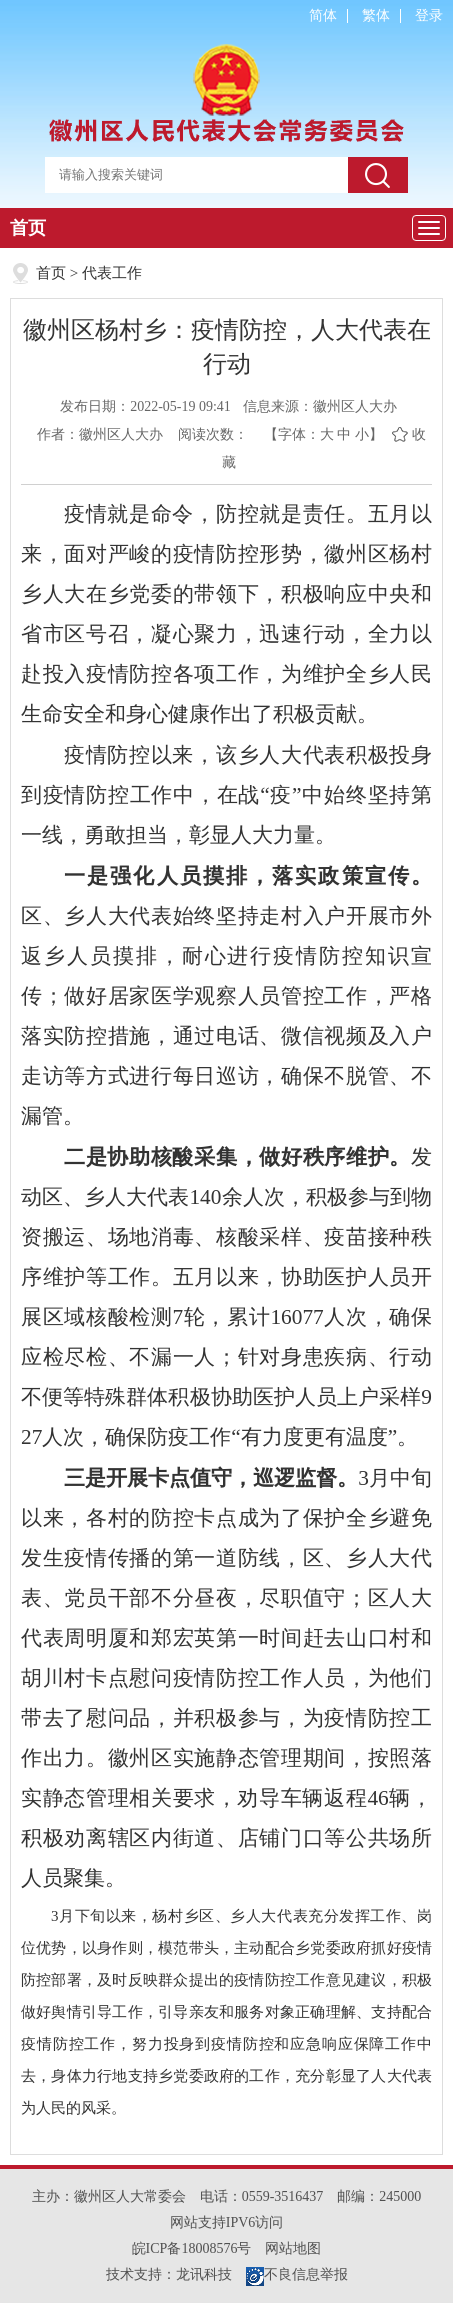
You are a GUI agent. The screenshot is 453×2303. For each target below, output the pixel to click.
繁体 (376, 15)
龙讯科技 (204, 2274)
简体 (323, 15)
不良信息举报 (297, 2274)
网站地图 (293, 2248)
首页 (28, 228)
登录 (429, 15)
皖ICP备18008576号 (192, 2248)
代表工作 (112, 273)
